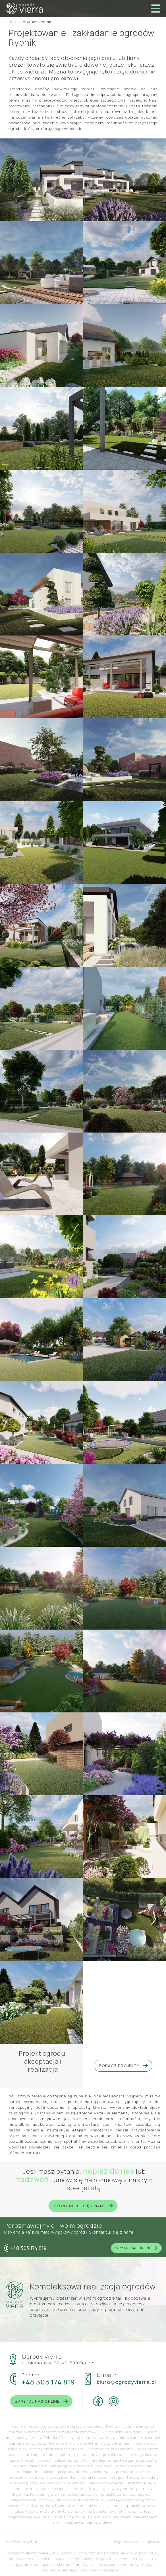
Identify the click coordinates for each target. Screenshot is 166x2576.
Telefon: (31, 2375)
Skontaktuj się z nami (83, 2205)
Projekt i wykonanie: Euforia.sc (137, 2541)
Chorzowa (128, 2511)
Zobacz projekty (123, 2065)
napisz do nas (108, 2171)
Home (14, 22)
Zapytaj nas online (135, 2248)
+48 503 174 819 (48, 2382)
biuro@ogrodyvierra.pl (126, 2382)
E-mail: (107, 2375)
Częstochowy (105, 2511)
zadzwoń (32, 2179)
